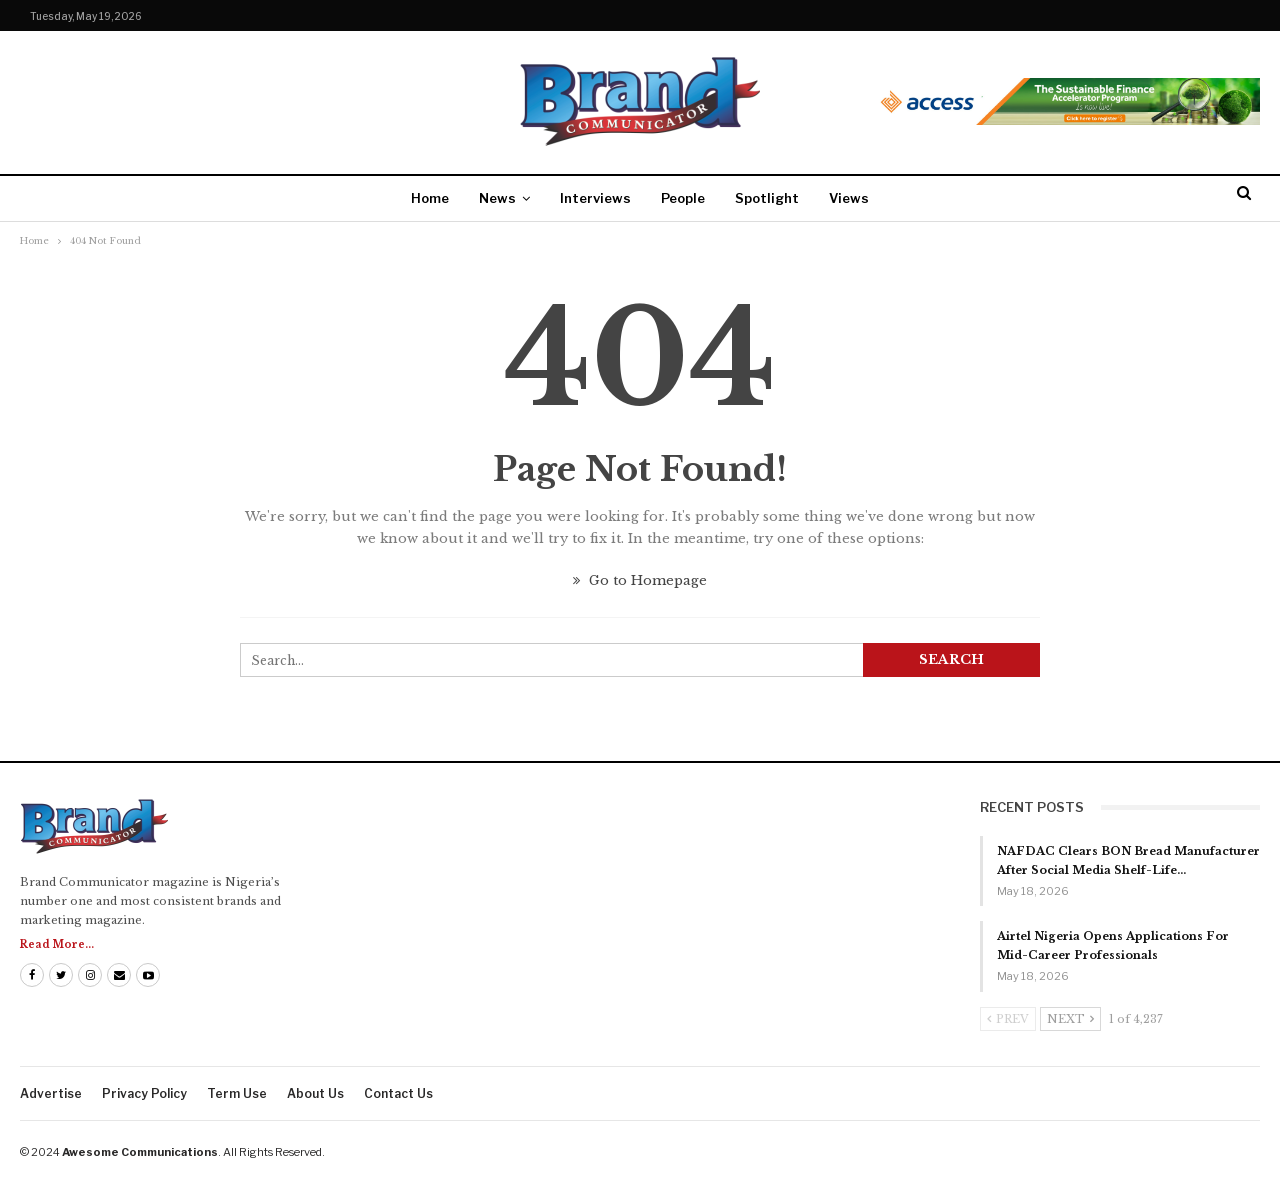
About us (315, 1093)
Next (1070, 1019)
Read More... (57, 944)
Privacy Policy (144, 1093)
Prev (1008, 1019)
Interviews (595, 198)
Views (849, 198)
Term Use (237, 1093)
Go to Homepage (640, 580)
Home (430, 198)
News (497, 198)
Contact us (398, 1093)
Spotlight (767, 198)
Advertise (51, 1093)
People (683, 198)
